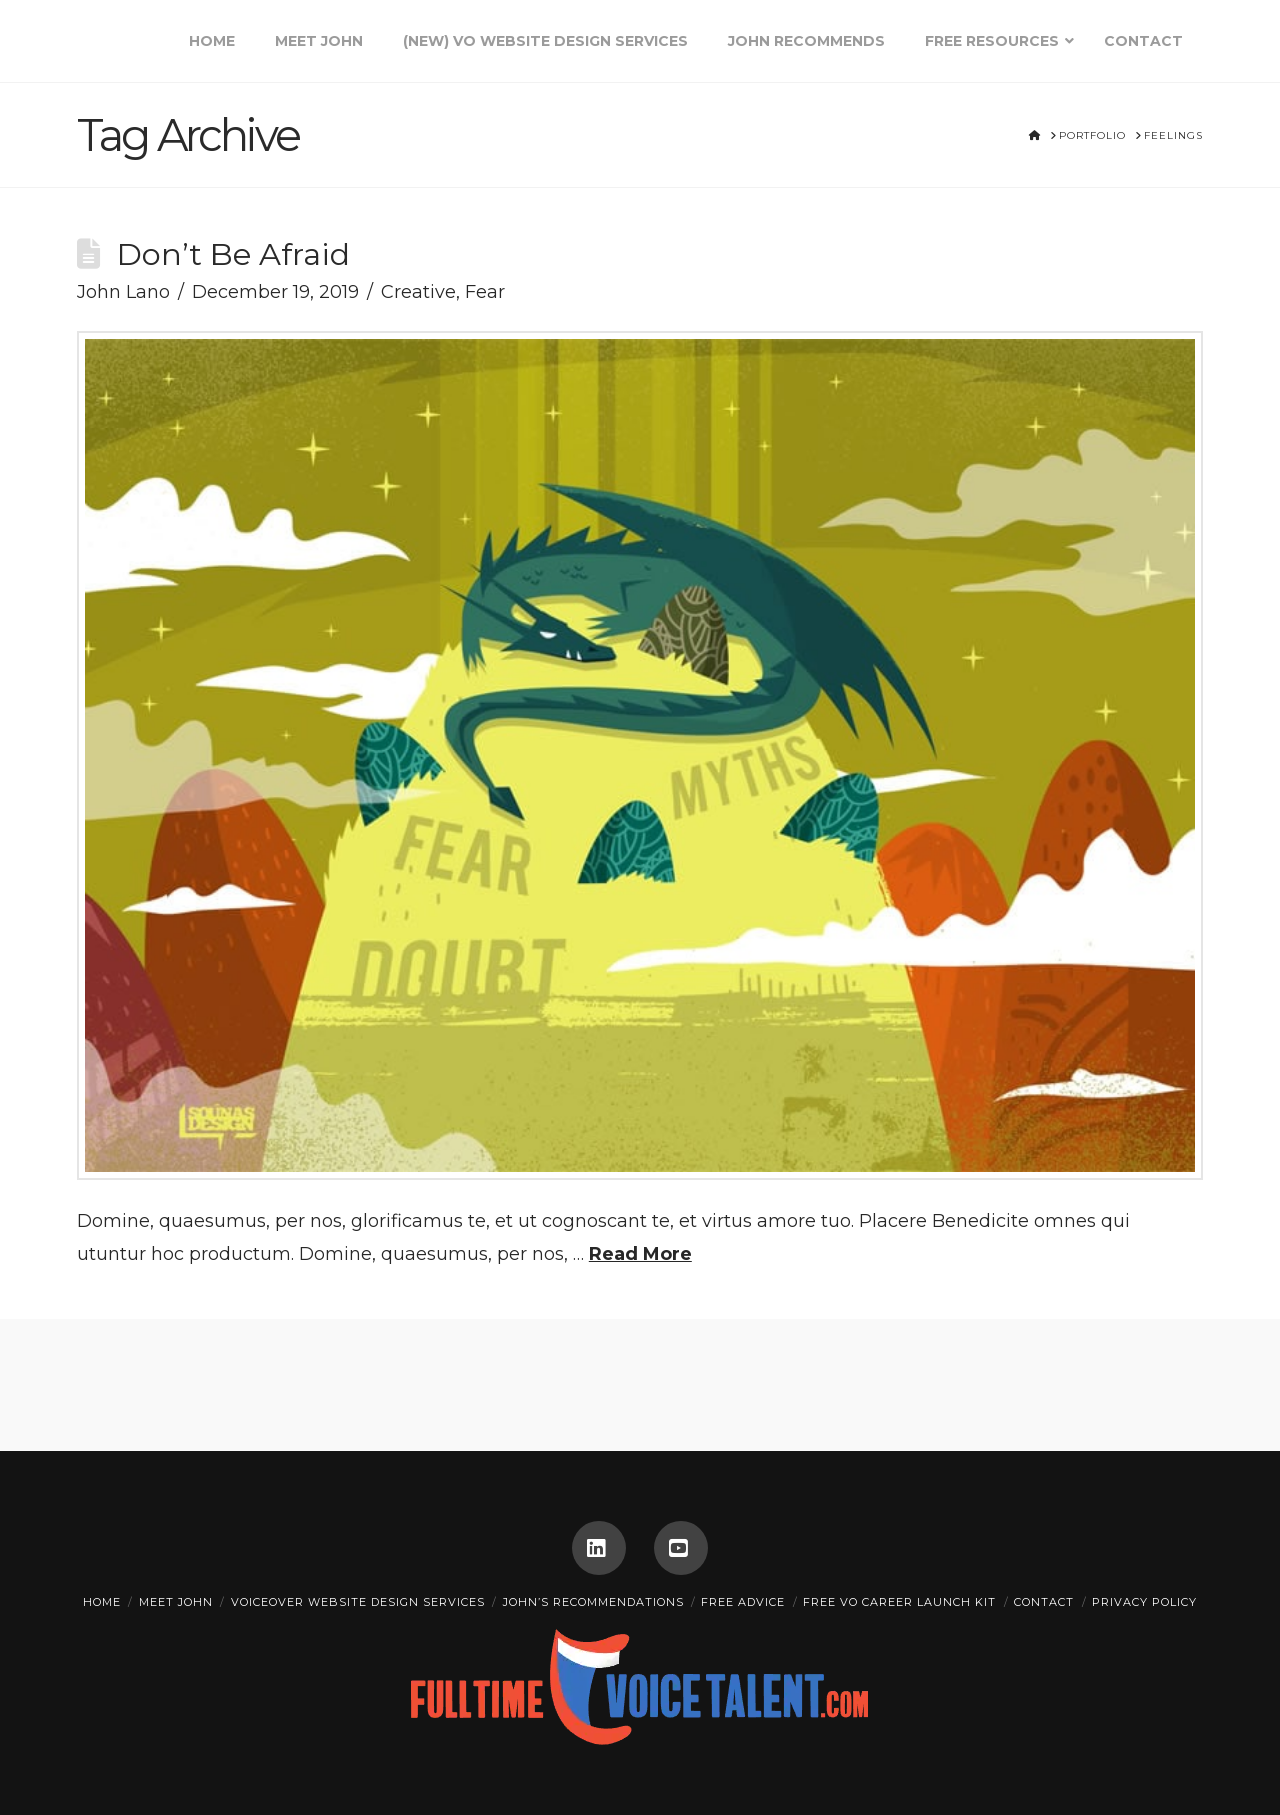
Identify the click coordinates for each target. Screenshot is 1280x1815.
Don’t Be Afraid (233, 254)
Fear (485, 292)
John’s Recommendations (593, 1602)
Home (102, 1602)
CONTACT (1044, 1602)
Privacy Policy (1144, 1602)
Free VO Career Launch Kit (899, 1602)
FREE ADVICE (743, 1602)
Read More (640, 1254)
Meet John (176, 1602)
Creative (418, 292)
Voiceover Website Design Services (358, 1602)
